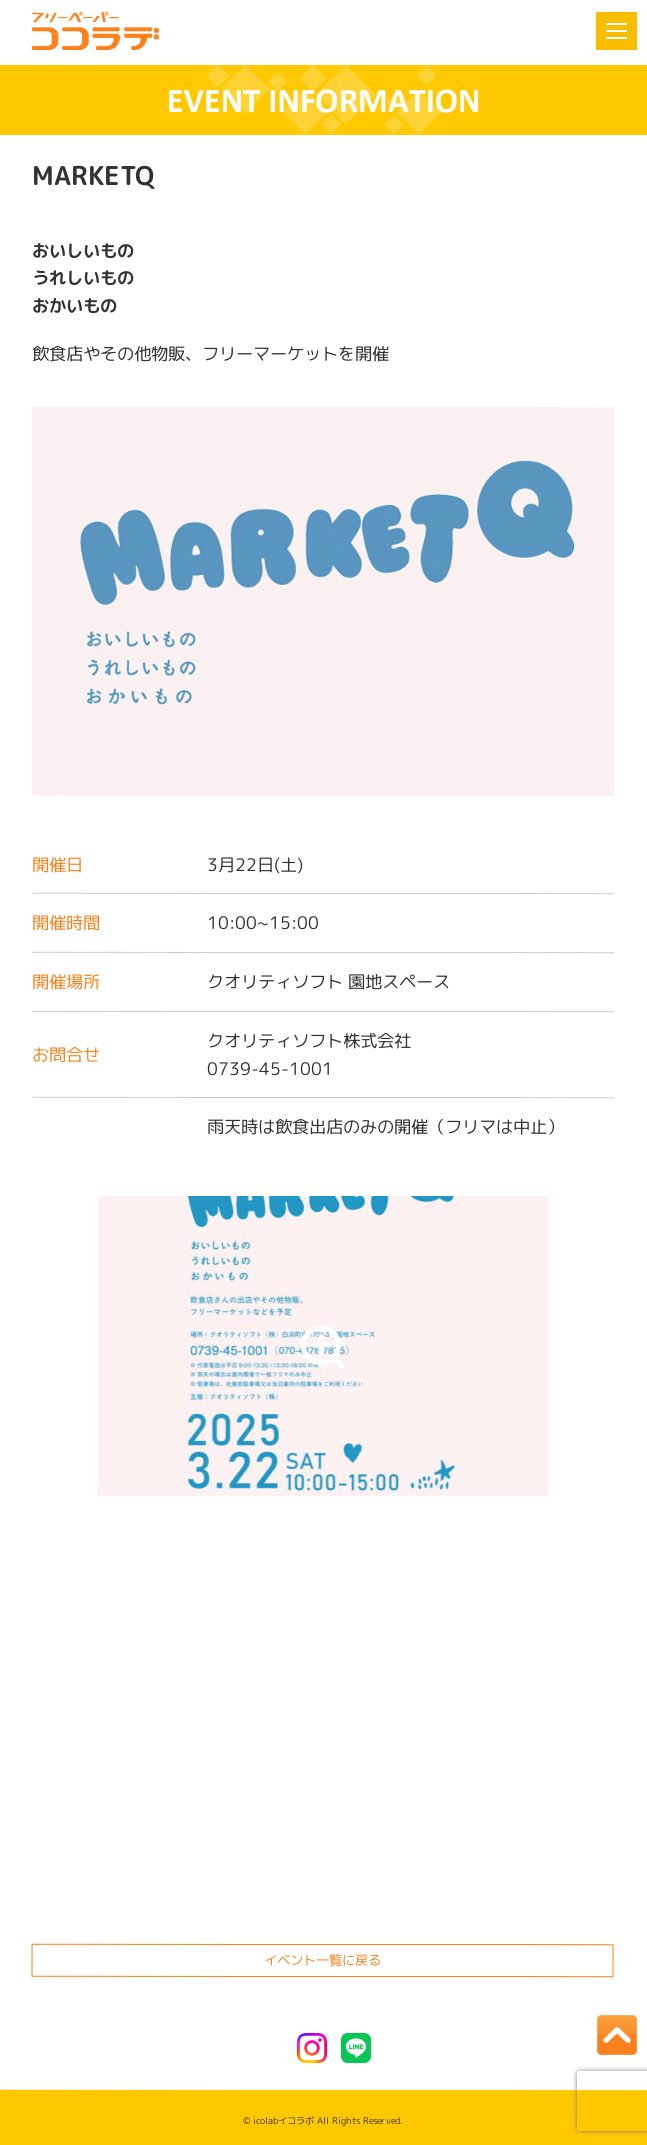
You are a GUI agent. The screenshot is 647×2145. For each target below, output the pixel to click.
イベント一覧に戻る (323, 1960)
